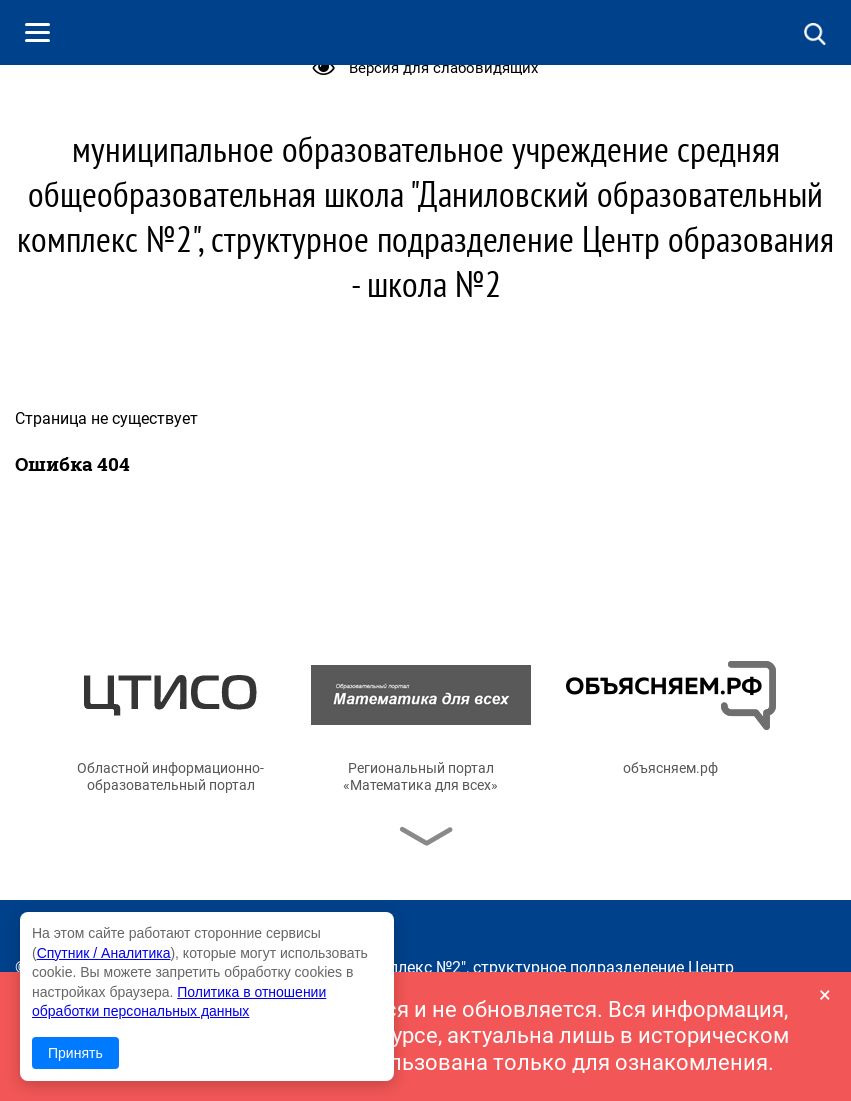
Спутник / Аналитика (104, 953)
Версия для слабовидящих (443, 68)
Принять (75, 1053)
